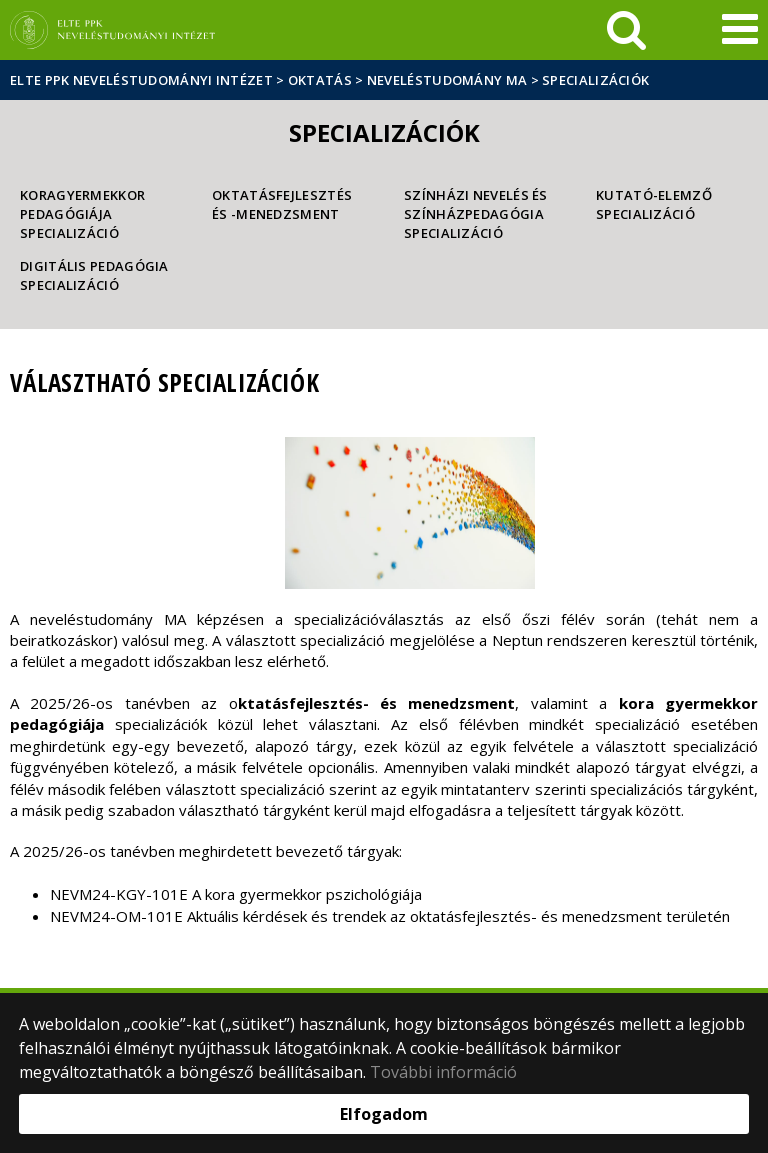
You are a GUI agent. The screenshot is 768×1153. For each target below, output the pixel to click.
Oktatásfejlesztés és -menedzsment (282, 204)
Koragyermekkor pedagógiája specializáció (82, 213)
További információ (443, 1072)
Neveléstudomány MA (447, 80)
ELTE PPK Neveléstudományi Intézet (141, 80)
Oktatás (320, 80)
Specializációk (595, 80)
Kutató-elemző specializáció (654, 204)
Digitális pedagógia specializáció (94, 275)
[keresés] (626, 30)
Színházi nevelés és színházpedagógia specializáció (476, 213)
